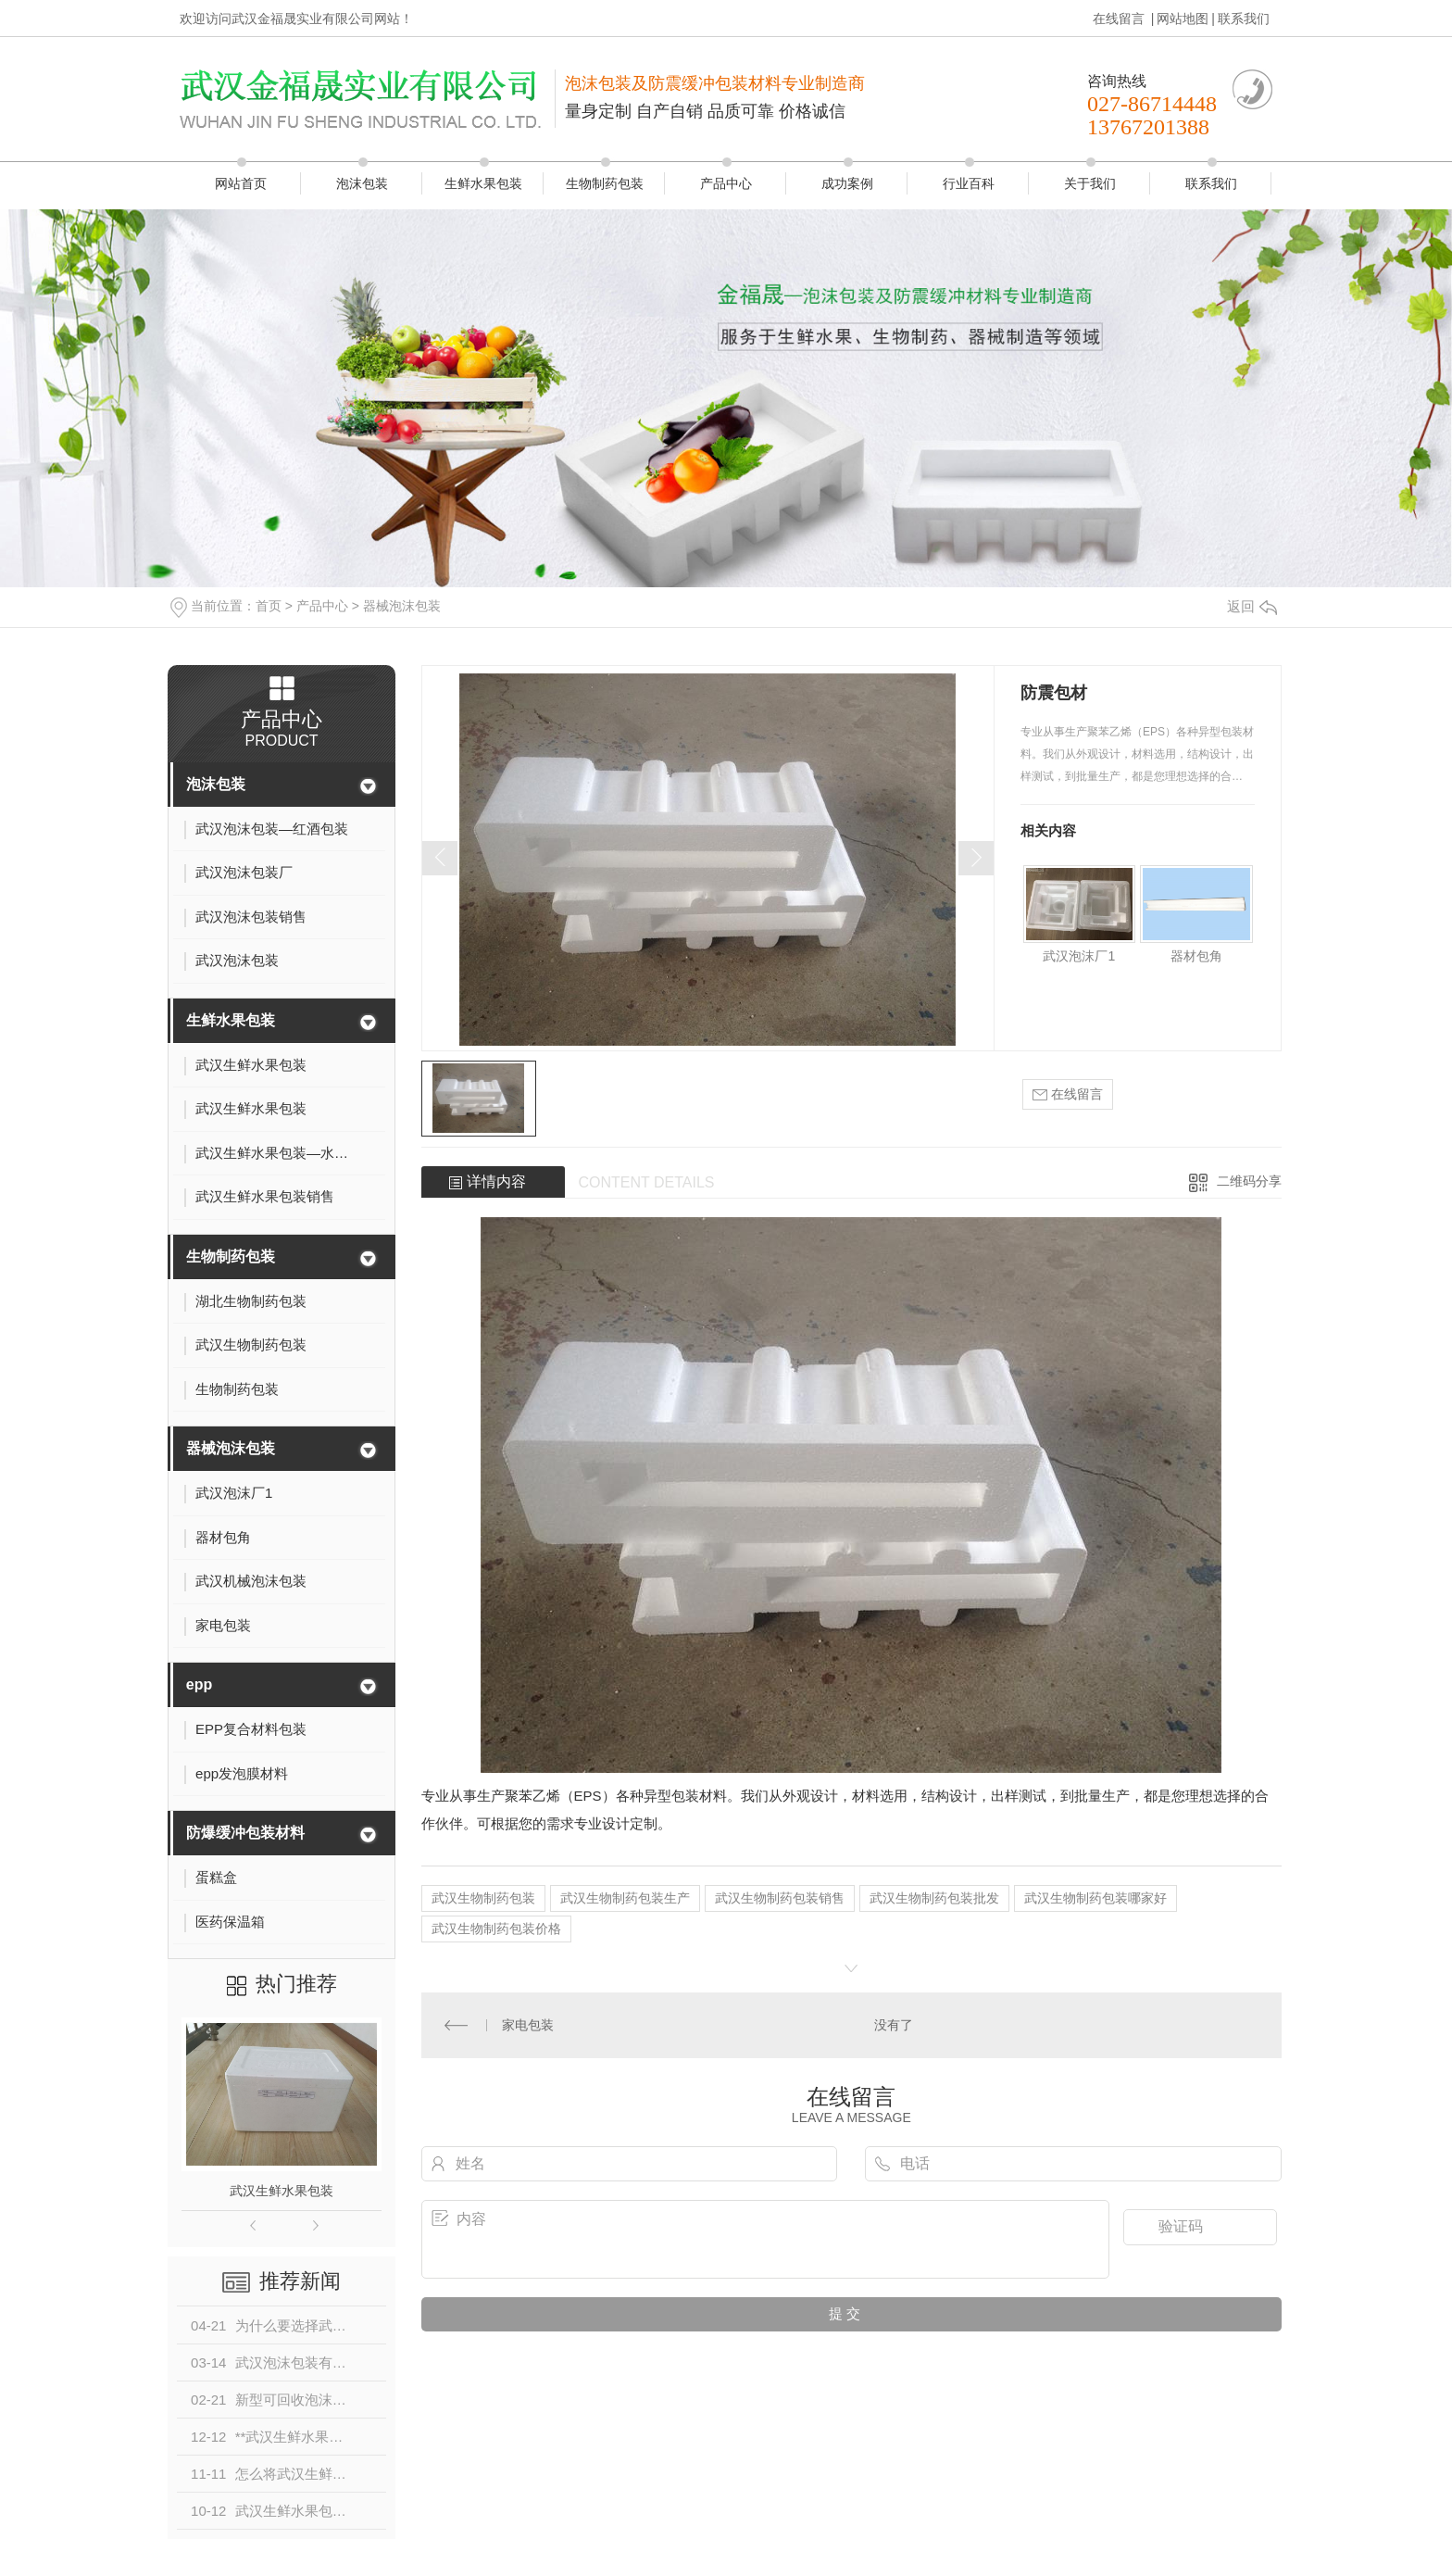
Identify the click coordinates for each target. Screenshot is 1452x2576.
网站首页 (241, 183)
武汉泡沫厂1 (1079, 956)
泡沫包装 (362, 183)
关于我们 (1090, 183)
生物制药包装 (605, 183)
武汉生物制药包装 (483, 1898)
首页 (269, 605)
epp (199, 1684)
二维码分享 (1249, 1181)
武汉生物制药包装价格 (496, 1928)
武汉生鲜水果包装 (281, 2190)
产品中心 (726, 183)
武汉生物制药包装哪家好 (1095, 1898)
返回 (1252, 606)
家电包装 (528, 2024)
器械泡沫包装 (402, 605)
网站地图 (1182, 18)
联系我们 (1244, 18)
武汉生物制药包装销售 (780, 1898)
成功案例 (847, 183)
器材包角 (1196, 956)
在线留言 (1120, 18)
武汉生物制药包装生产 (625, 1898)
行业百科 (969, 183)
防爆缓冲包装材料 (245, 1833)
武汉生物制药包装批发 (934, 1898)
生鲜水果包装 (483, 183)
